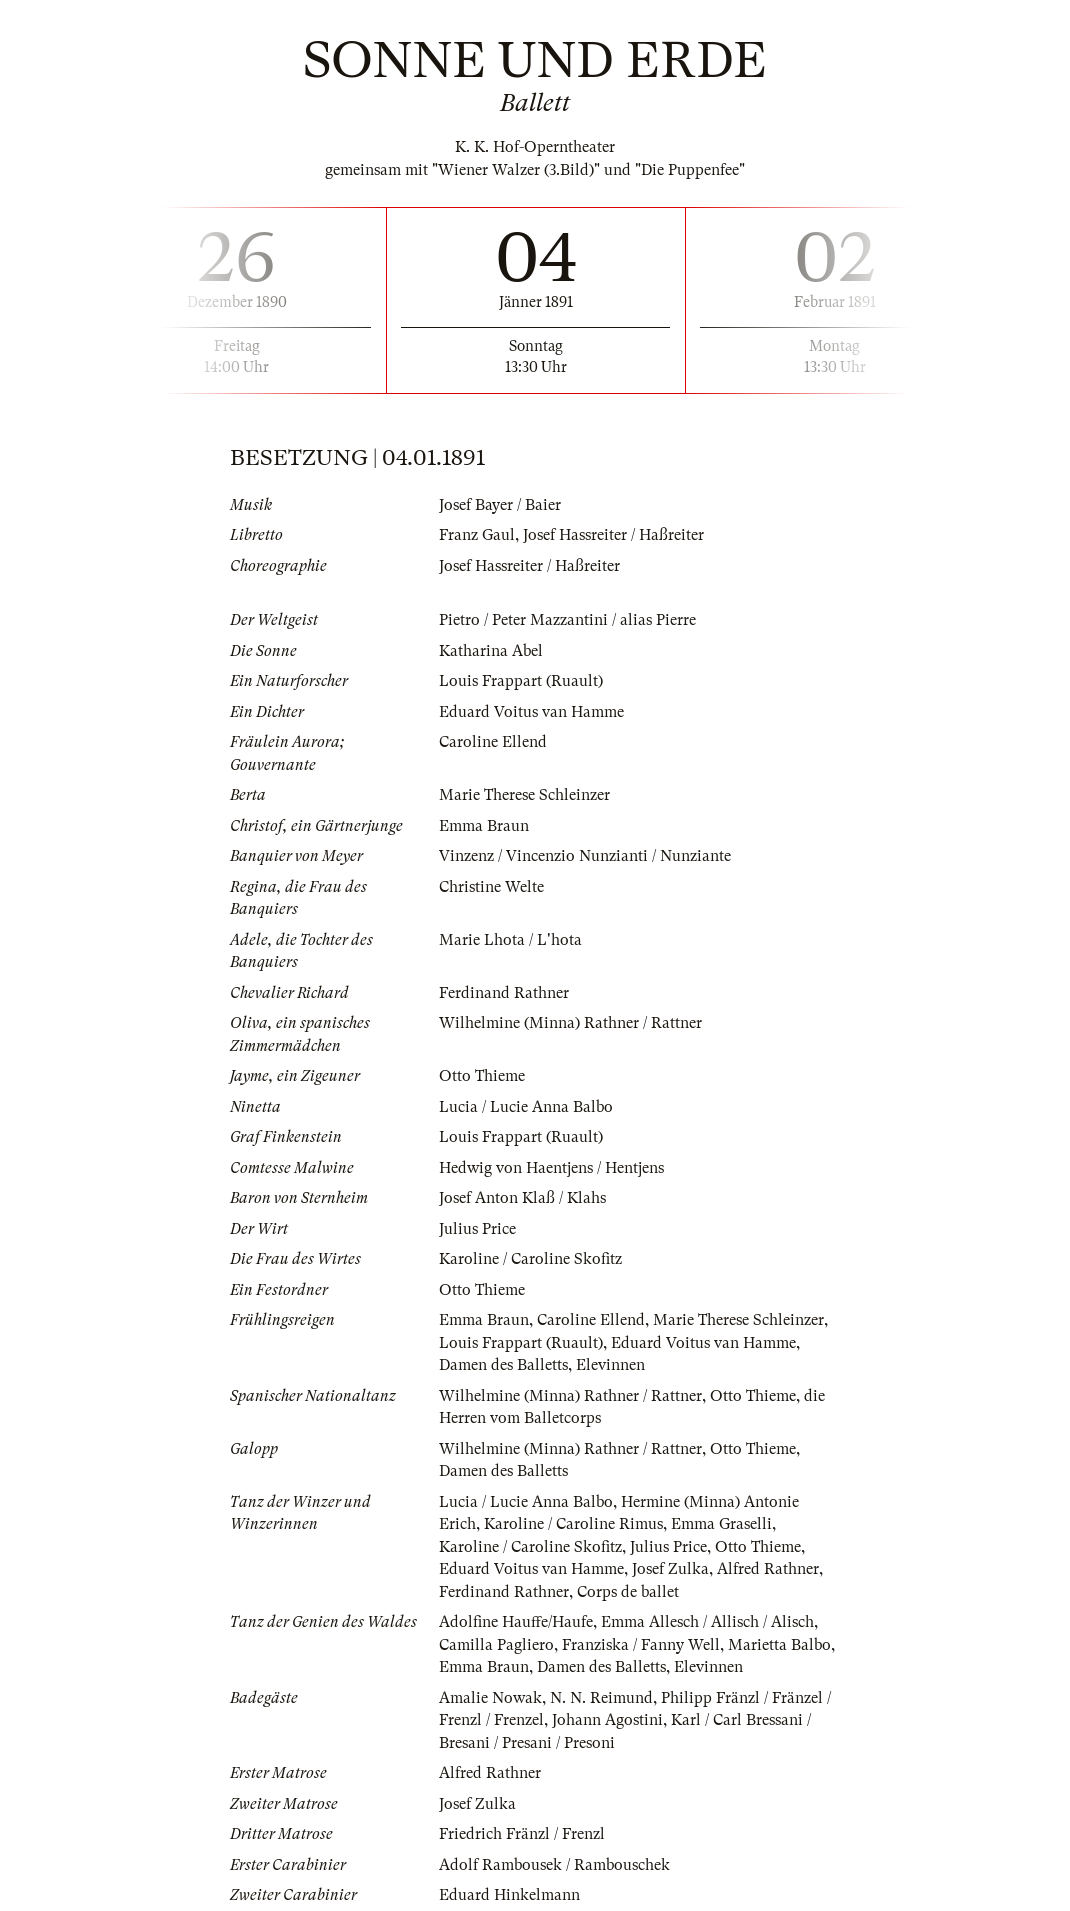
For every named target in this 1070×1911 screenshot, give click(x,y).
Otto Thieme (482, 1076)
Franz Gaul (477, 535)
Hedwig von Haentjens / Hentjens (551, 1168)
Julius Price (477, 1229)
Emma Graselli (721, 1524)
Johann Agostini (607, 1720)
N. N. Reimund (601, 1698)
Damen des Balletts (503, 1365)
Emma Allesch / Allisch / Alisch (707, 1622)
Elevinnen (610, 1365)
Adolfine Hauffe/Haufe (516, 1622)
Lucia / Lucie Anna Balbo (526, 1107)
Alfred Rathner (768, 1569)
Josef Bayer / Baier (500, 505)
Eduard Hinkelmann (509, 1895)
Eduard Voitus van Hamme (531, 712)
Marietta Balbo (779, 1645)
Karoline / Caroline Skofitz (530, 1259)
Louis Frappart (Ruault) (521, 681)
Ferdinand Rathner (504, 993)
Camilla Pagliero (496, 1645)
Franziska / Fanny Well (641, 1645)
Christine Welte (491, 887)
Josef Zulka (670, 1569)
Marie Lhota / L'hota (510, 940)
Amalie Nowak (490, 1698)
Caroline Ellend (493, 742)
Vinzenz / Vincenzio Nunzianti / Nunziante (585, 856)
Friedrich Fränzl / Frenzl (522, 1834)
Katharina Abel (491, 651)
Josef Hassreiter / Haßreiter (613, 535)
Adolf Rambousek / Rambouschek (554, 1865)
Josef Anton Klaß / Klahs (522, 1198)
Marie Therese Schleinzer (524, 795)
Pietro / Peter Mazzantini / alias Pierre (567, 620)
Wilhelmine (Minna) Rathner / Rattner (570, 1023)
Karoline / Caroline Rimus (573, 1524)
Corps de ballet (628, 1592)
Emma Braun (484, 826)
